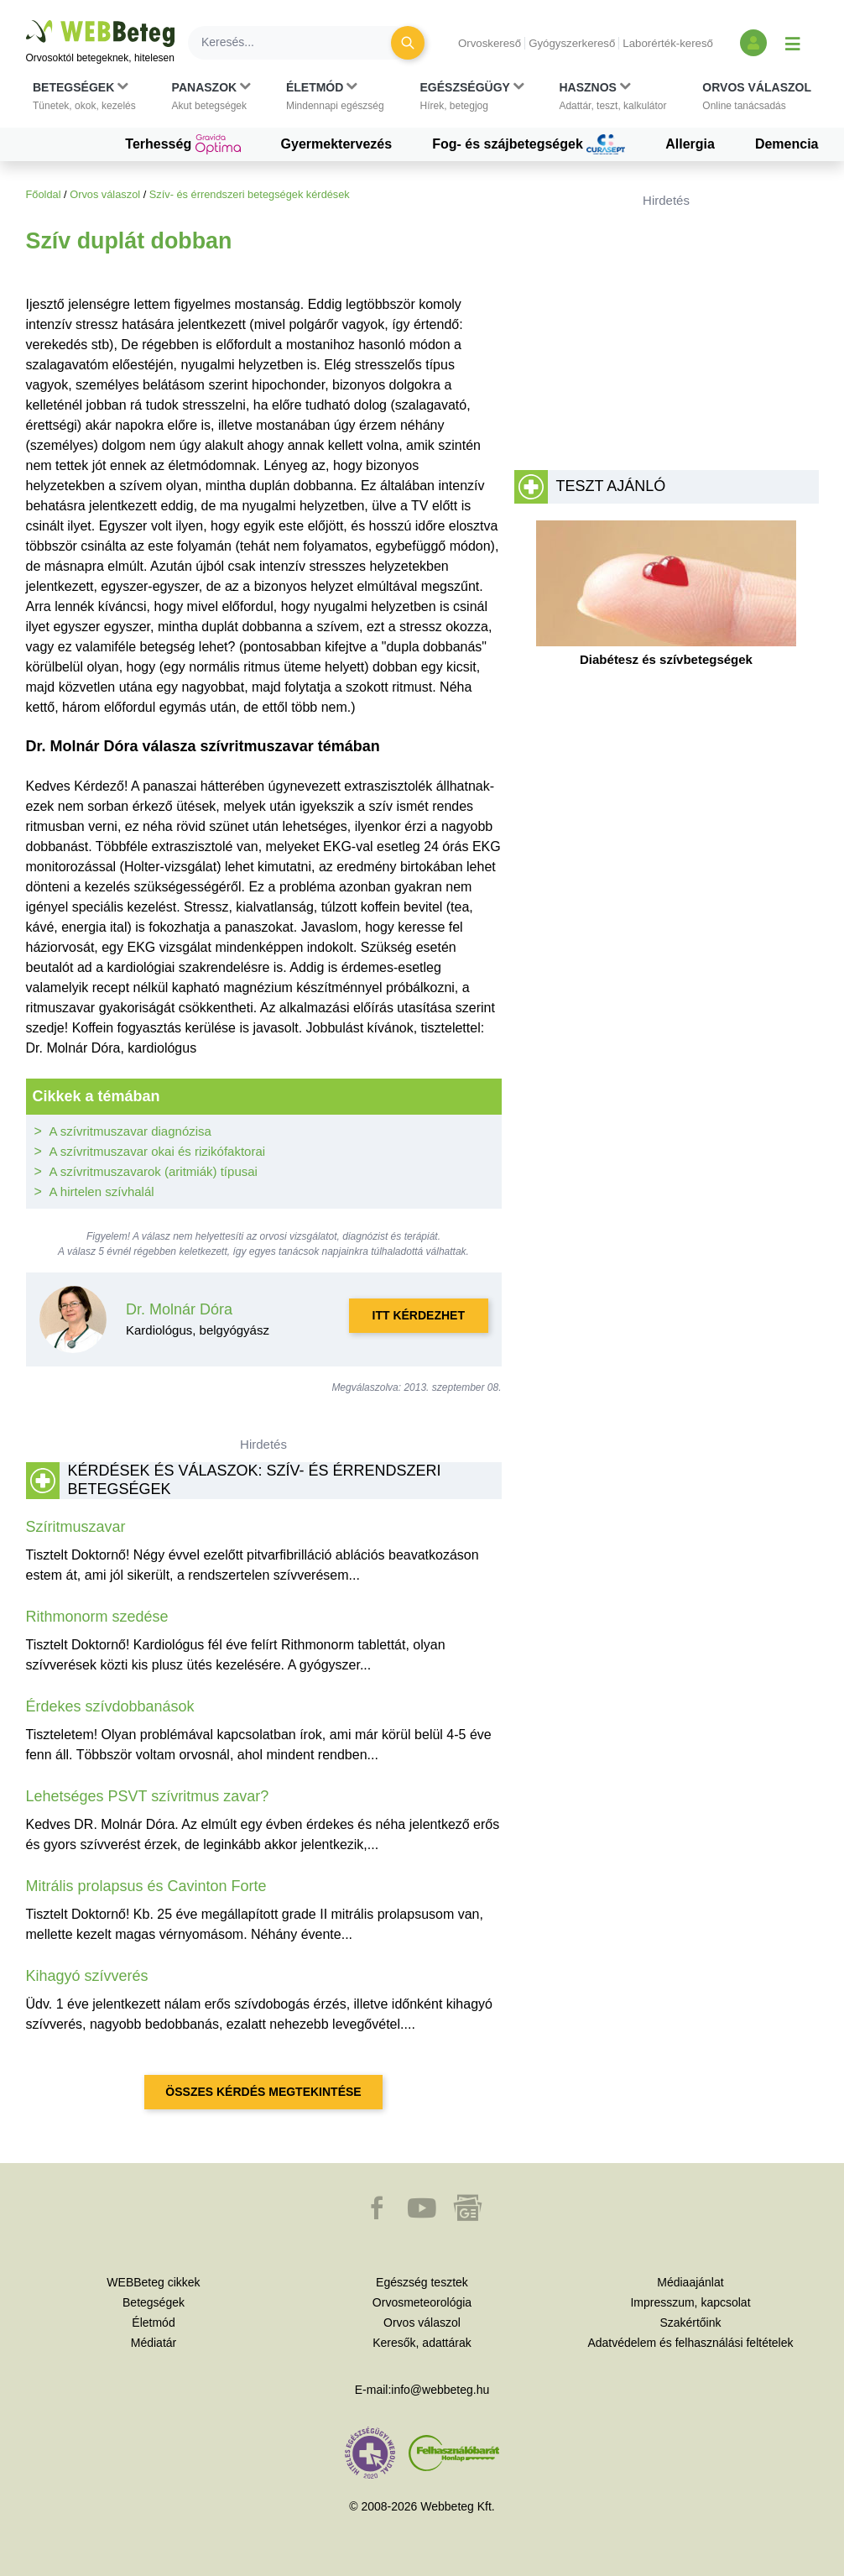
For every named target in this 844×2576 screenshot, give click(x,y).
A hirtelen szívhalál (101, 1191)
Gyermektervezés (337, 144)
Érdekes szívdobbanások (110, 1706)
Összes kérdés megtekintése (263, 2091)
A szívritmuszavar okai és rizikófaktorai (157, 1151)
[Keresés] (299, 43)
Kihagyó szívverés (87, 1975)
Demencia (787, 144)
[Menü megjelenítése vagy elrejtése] (792, 43)
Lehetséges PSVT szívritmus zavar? (147, 1796)
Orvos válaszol (105, 194)
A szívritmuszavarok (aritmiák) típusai (153, 1171)
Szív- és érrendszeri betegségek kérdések (249, 194)
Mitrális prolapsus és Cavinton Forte (146, 1886)
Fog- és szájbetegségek (528, 144)
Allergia (690, 144)
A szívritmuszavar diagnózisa (130, 1131)
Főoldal (43, 194)
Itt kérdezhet (419, 1315)
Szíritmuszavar (76, 1526)
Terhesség (182, 144)
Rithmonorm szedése (97, 1616)
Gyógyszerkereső (572, 43)
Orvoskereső (489, 43)
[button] (84, 96)
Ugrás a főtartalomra (26, 20)
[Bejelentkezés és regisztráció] (753, 42)
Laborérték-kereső (668, 43)
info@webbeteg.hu (440, 2389)
